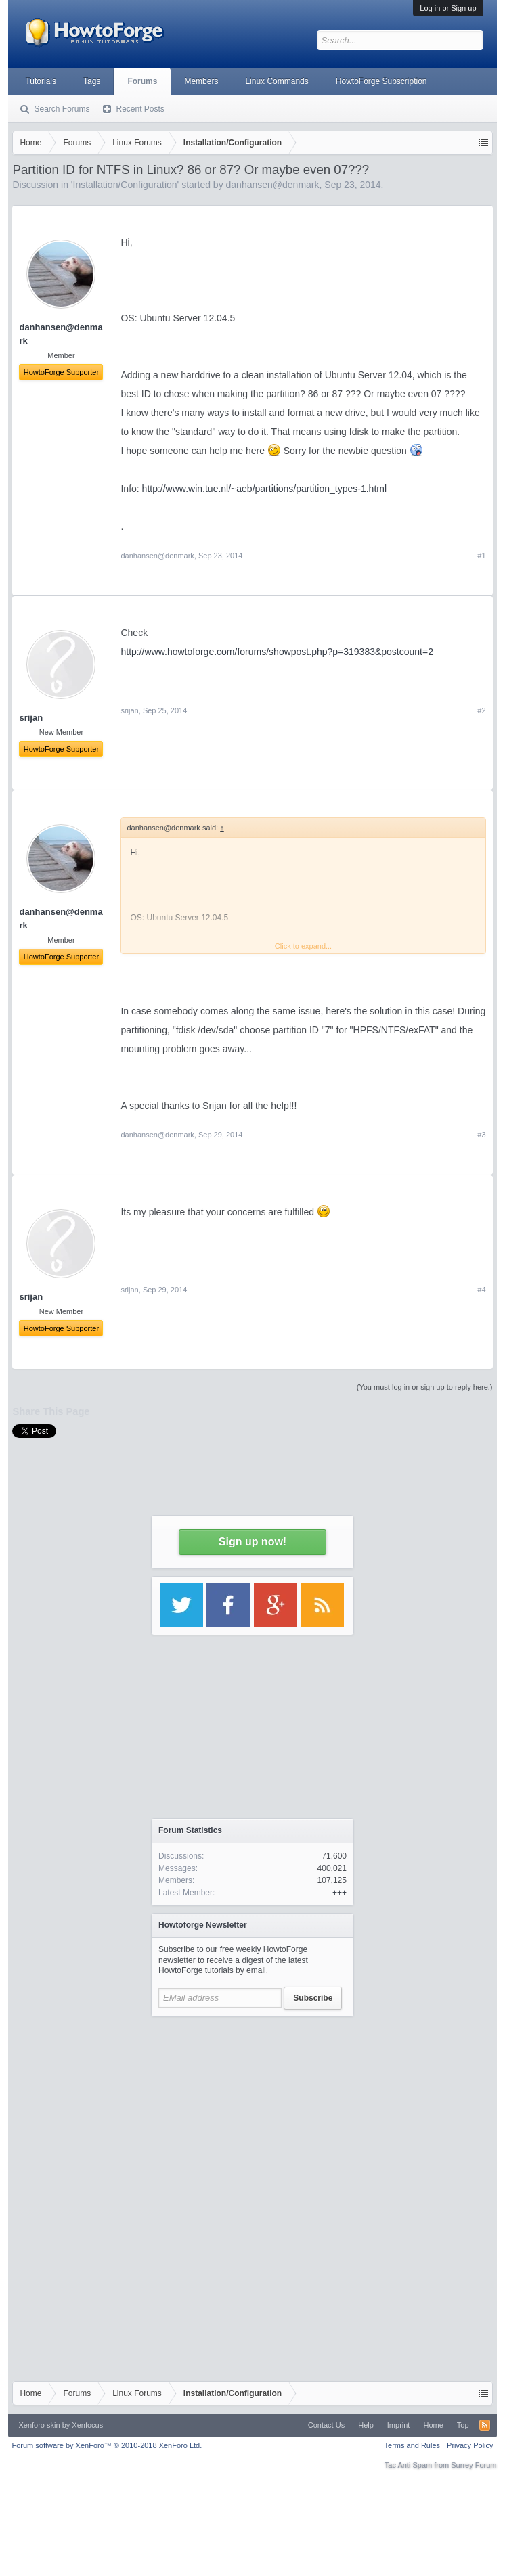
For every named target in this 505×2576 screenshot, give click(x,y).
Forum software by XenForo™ (107, 2445)
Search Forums (61, 109)
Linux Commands (276, 81)
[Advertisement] (252, 2108)
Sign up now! (252, 1541)
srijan (129, 710)
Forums (142, 81)
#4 (481, 1290)
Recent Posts (140, 109)
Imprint (398, 2425)
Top (463, 2425)
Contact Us (326, 2425)
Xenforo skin (39, 2425)
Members (201, 81)
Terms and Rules (413, 2445)
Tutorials (40, 81)
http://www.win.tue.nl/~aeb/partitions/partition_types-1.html (264, 488)
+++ (339, 1892)
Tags (91, 81)
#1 (481, 555)
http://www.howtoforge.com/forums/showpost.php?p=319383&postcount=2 (276, 651)
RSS (484, 2425)
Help (366, 2425)
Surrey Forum (473, 2465)
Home (433, 2425)
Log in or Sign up (448, 8)
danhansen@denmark (157, 555)
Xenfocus (87, 2425)
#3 (481, 1135)
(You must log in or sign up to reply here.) (425, 1387)
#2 (481, 710)
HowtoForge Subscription (381, 81)
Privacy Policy (470, 2445)
